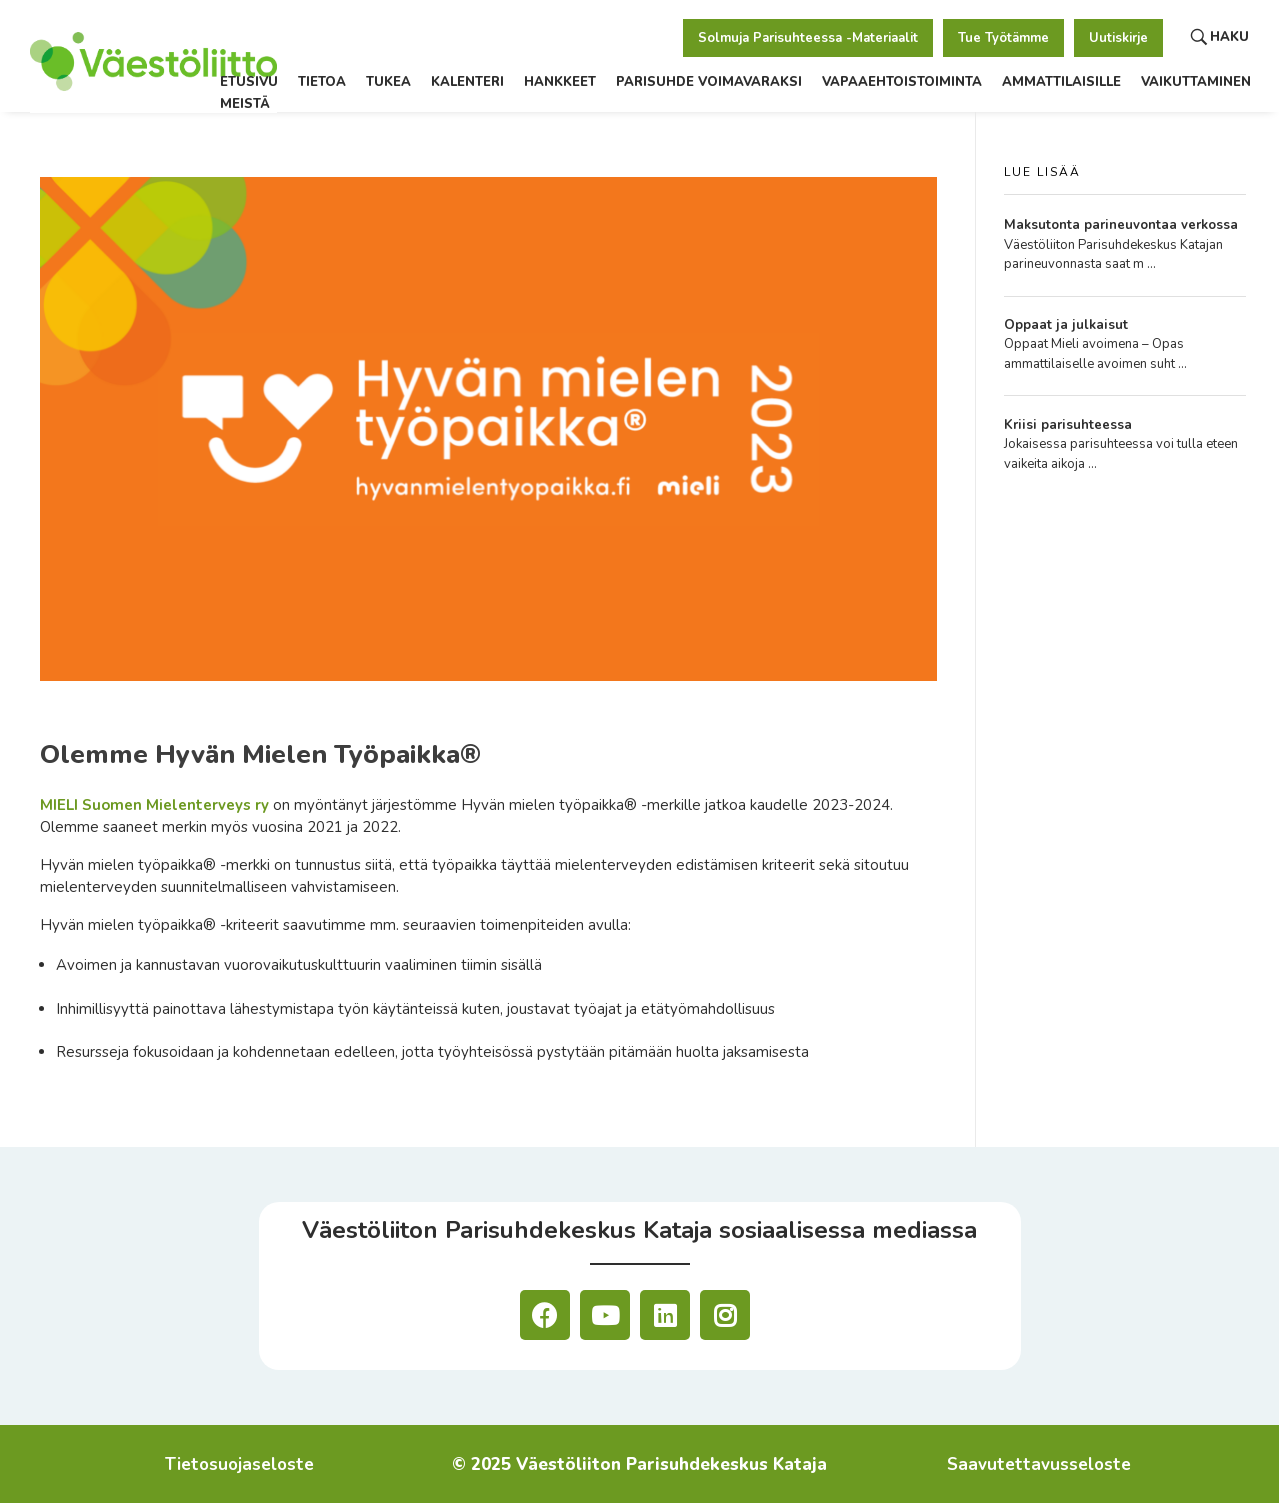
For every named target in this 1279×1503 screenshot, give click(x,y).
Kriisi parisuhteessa (1068, 425)
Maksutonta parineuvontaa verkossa (1121, 225)
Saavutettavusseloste (1039, 1464)
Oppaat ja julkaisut (1066, 325)
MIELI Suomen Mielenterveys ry (154, 805)
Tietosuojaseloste (239, 1464)
